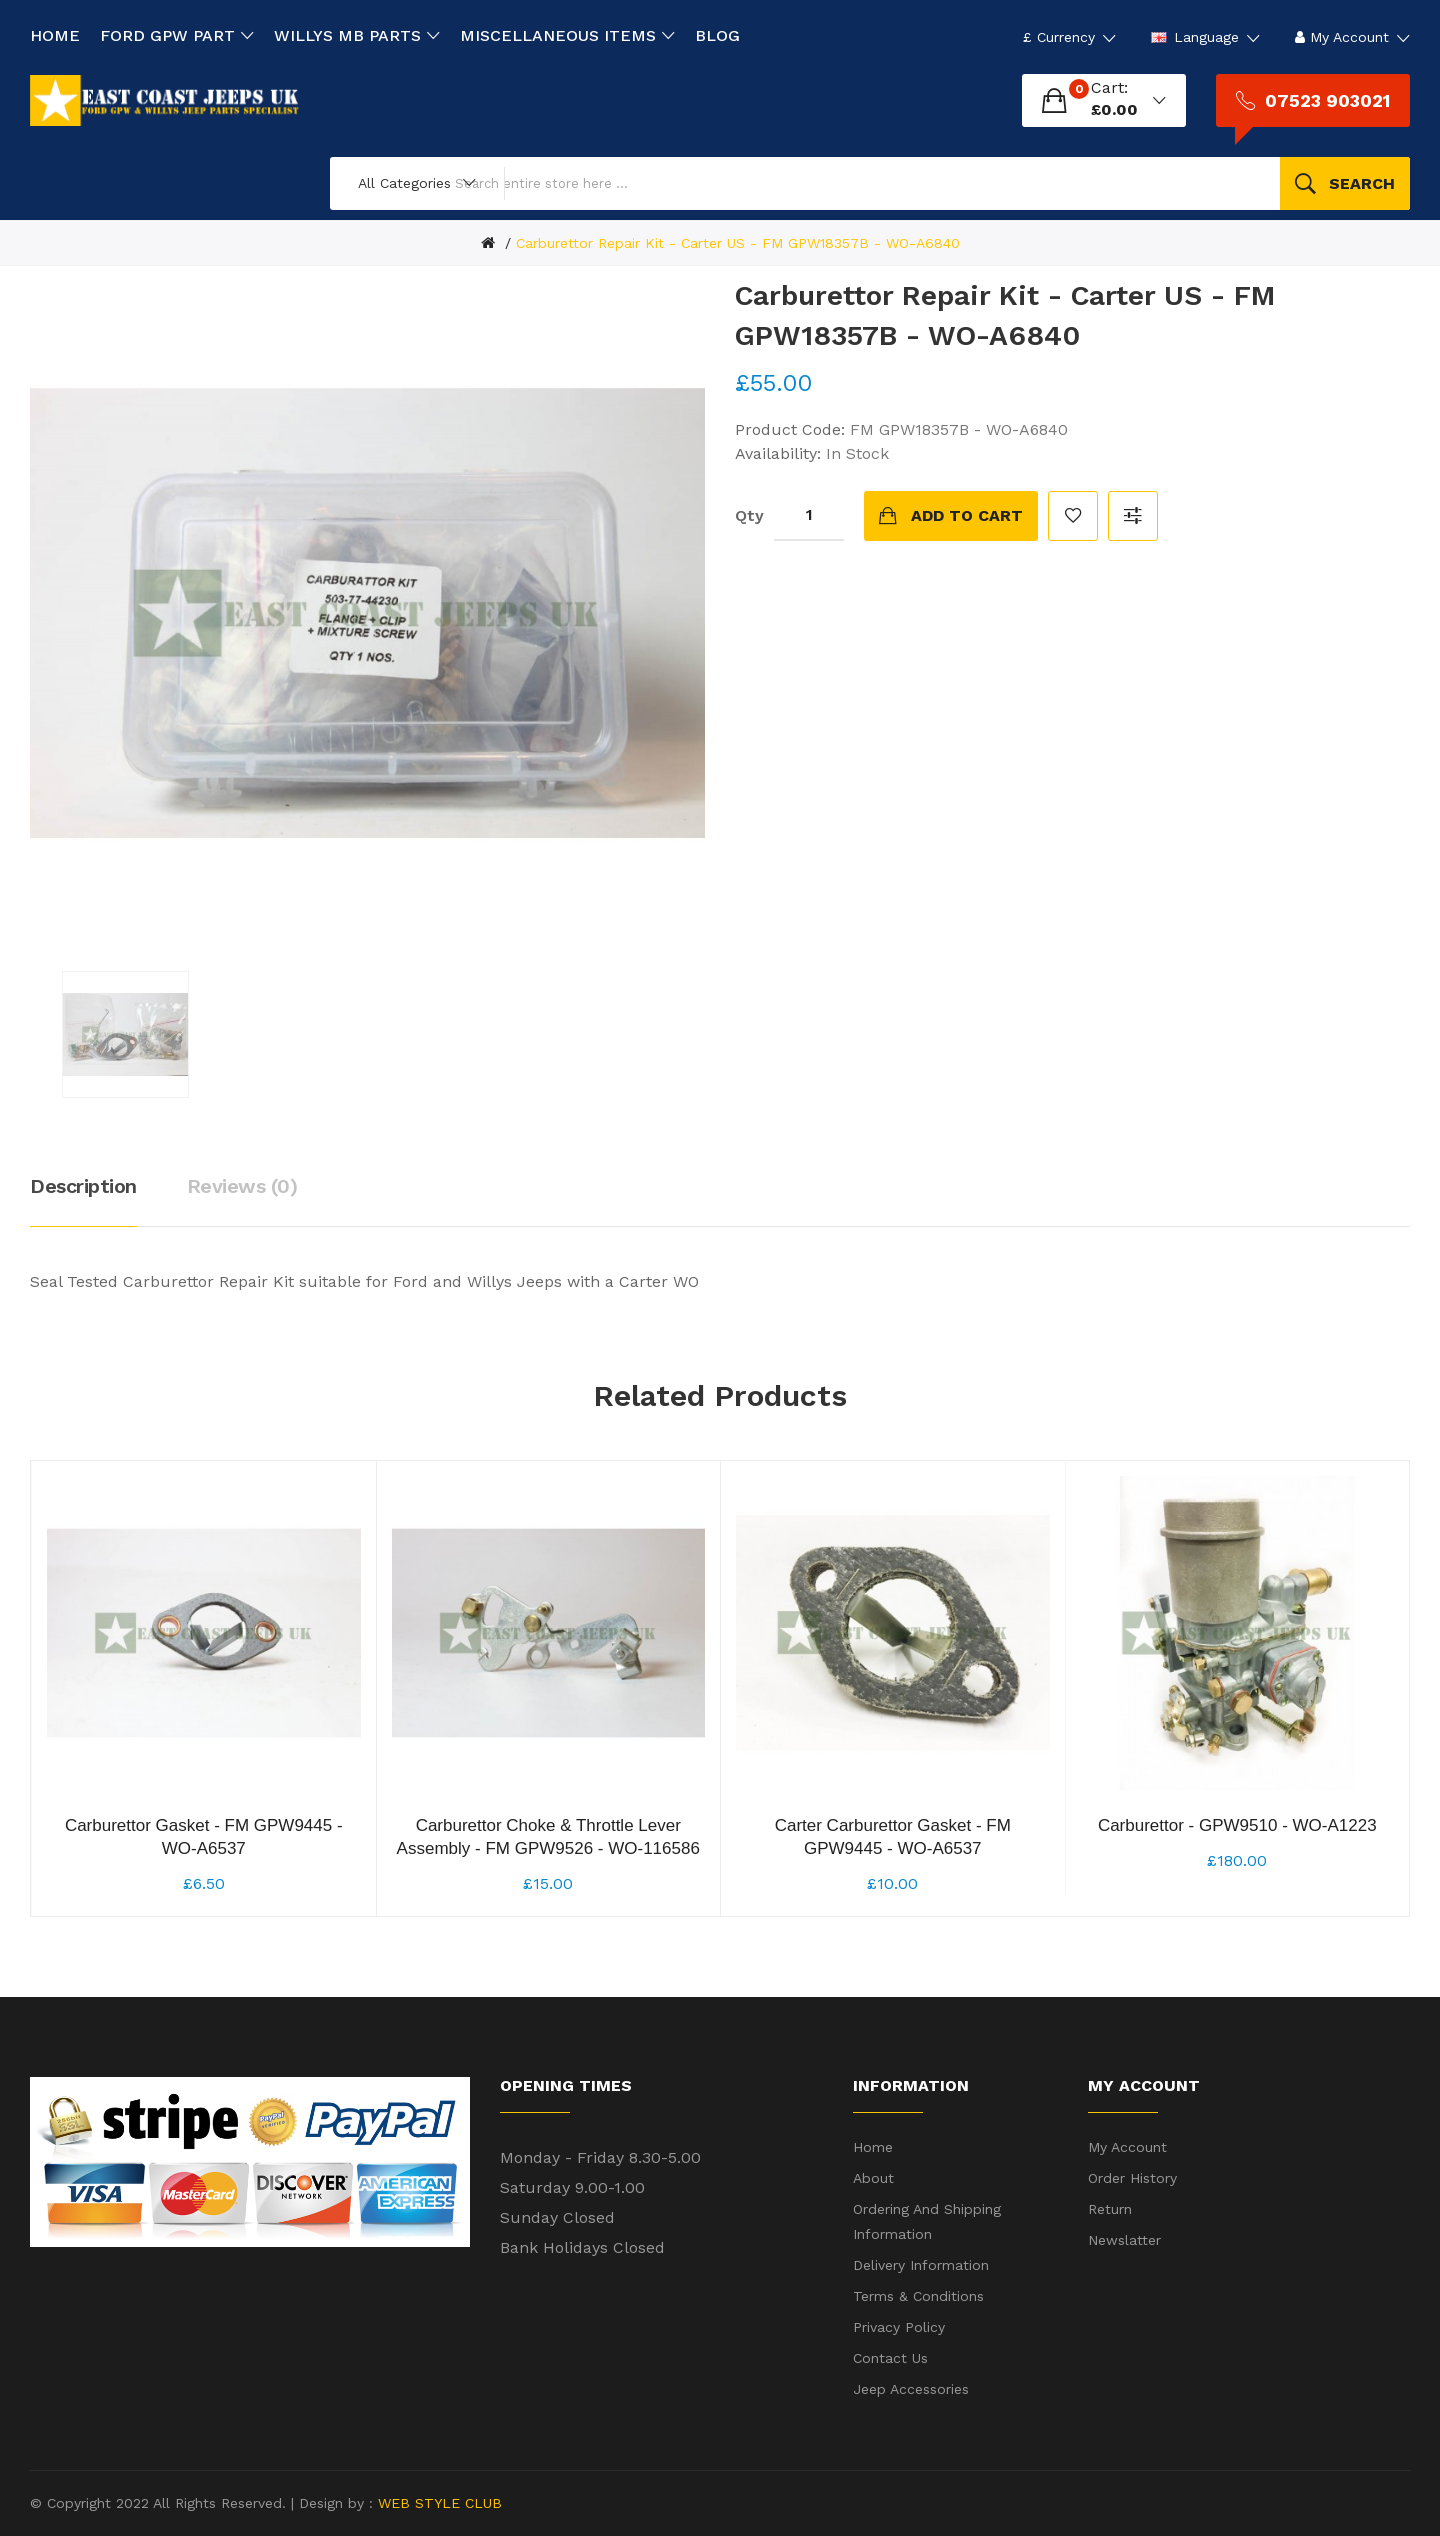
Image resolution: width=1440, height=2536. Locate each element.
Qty (749, 515)
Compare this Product (1133, 516)
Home (873, 2147)
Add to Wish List (1073, 516)
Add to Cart (967, 515)
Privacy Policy (899, 2327)
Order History (1132, 2178)
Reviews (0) (242, 1186)
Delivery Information (921, 2265)
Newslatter (1124, 2240)
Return (1110, 2209)
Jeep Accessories (911, 2389)
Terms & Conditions (918, 2296)
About (873, 2178)
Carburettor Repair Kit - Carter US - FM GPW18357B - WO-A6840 (738, 243)
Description (83, 1186)
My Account (1127, 2147)
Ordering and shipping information (927, 2221)
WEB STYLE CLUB (437, 2503)
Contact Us (890, 2358)
